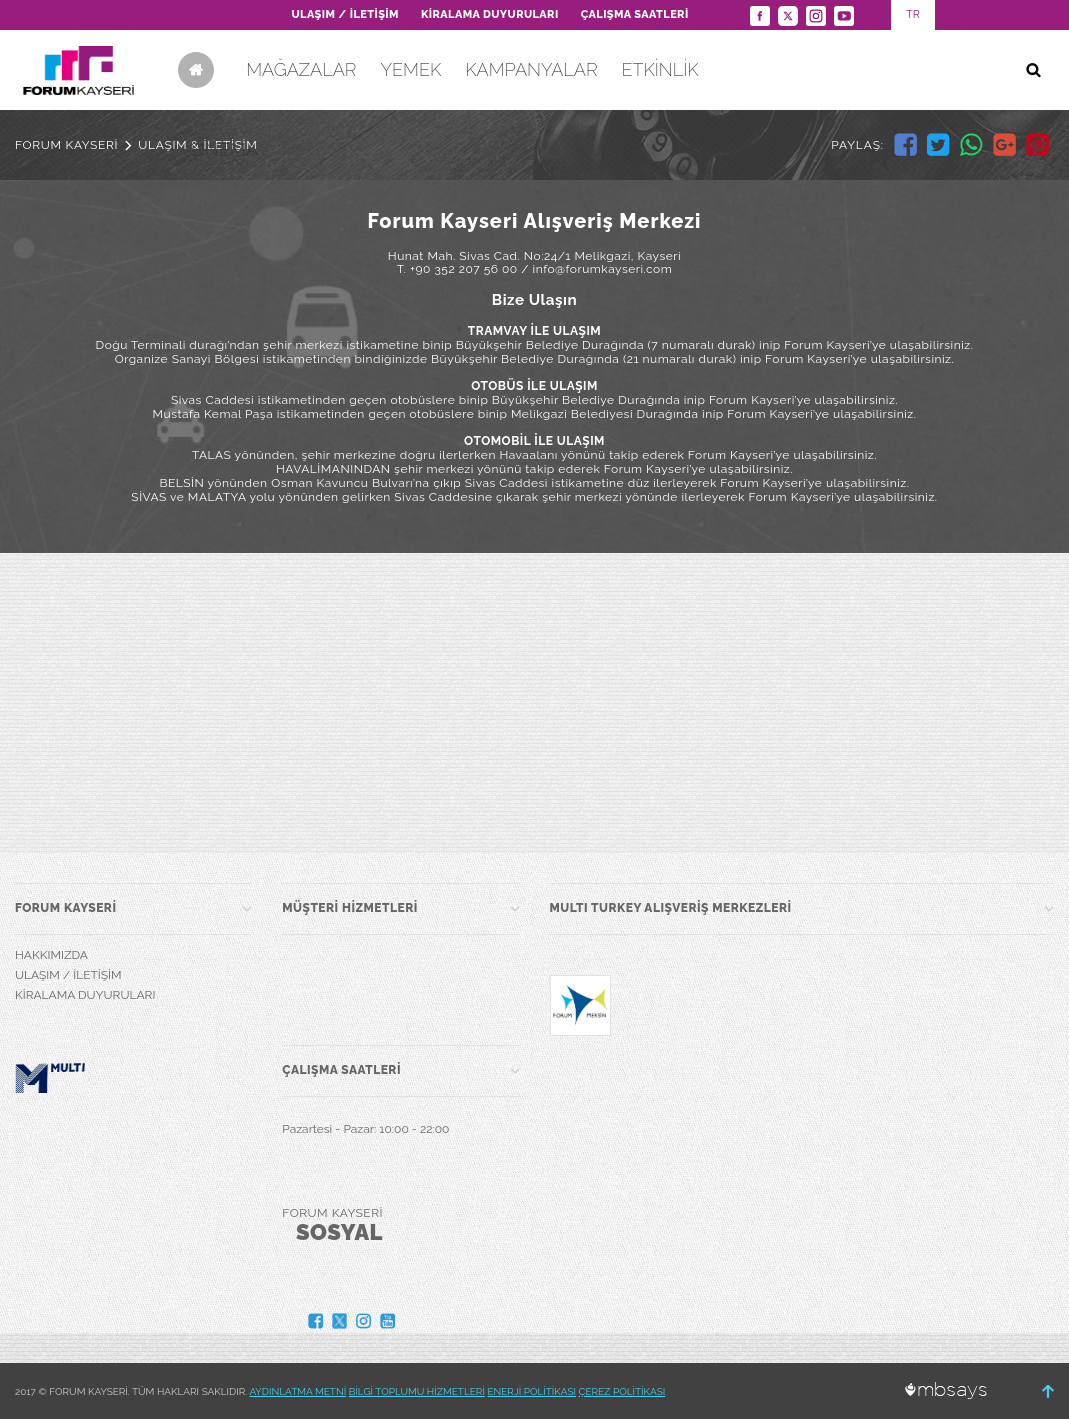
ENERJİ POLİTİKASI (531, 1391)
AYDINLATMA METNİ (297, 1391)
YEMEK (410, 69)
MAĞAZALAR (301, 69)
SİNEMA (224, 149)
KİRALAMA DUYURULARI (490, 14)
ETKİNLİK (660, 69)
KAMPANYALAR (531, 69)
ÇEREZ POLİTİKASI (622, 1391)
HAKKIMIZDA (51, 955)
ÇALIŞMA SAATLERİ (635, 14)
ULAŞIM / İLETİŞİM (344, 14)
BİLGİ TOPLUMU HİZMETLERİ (417, 1391)
